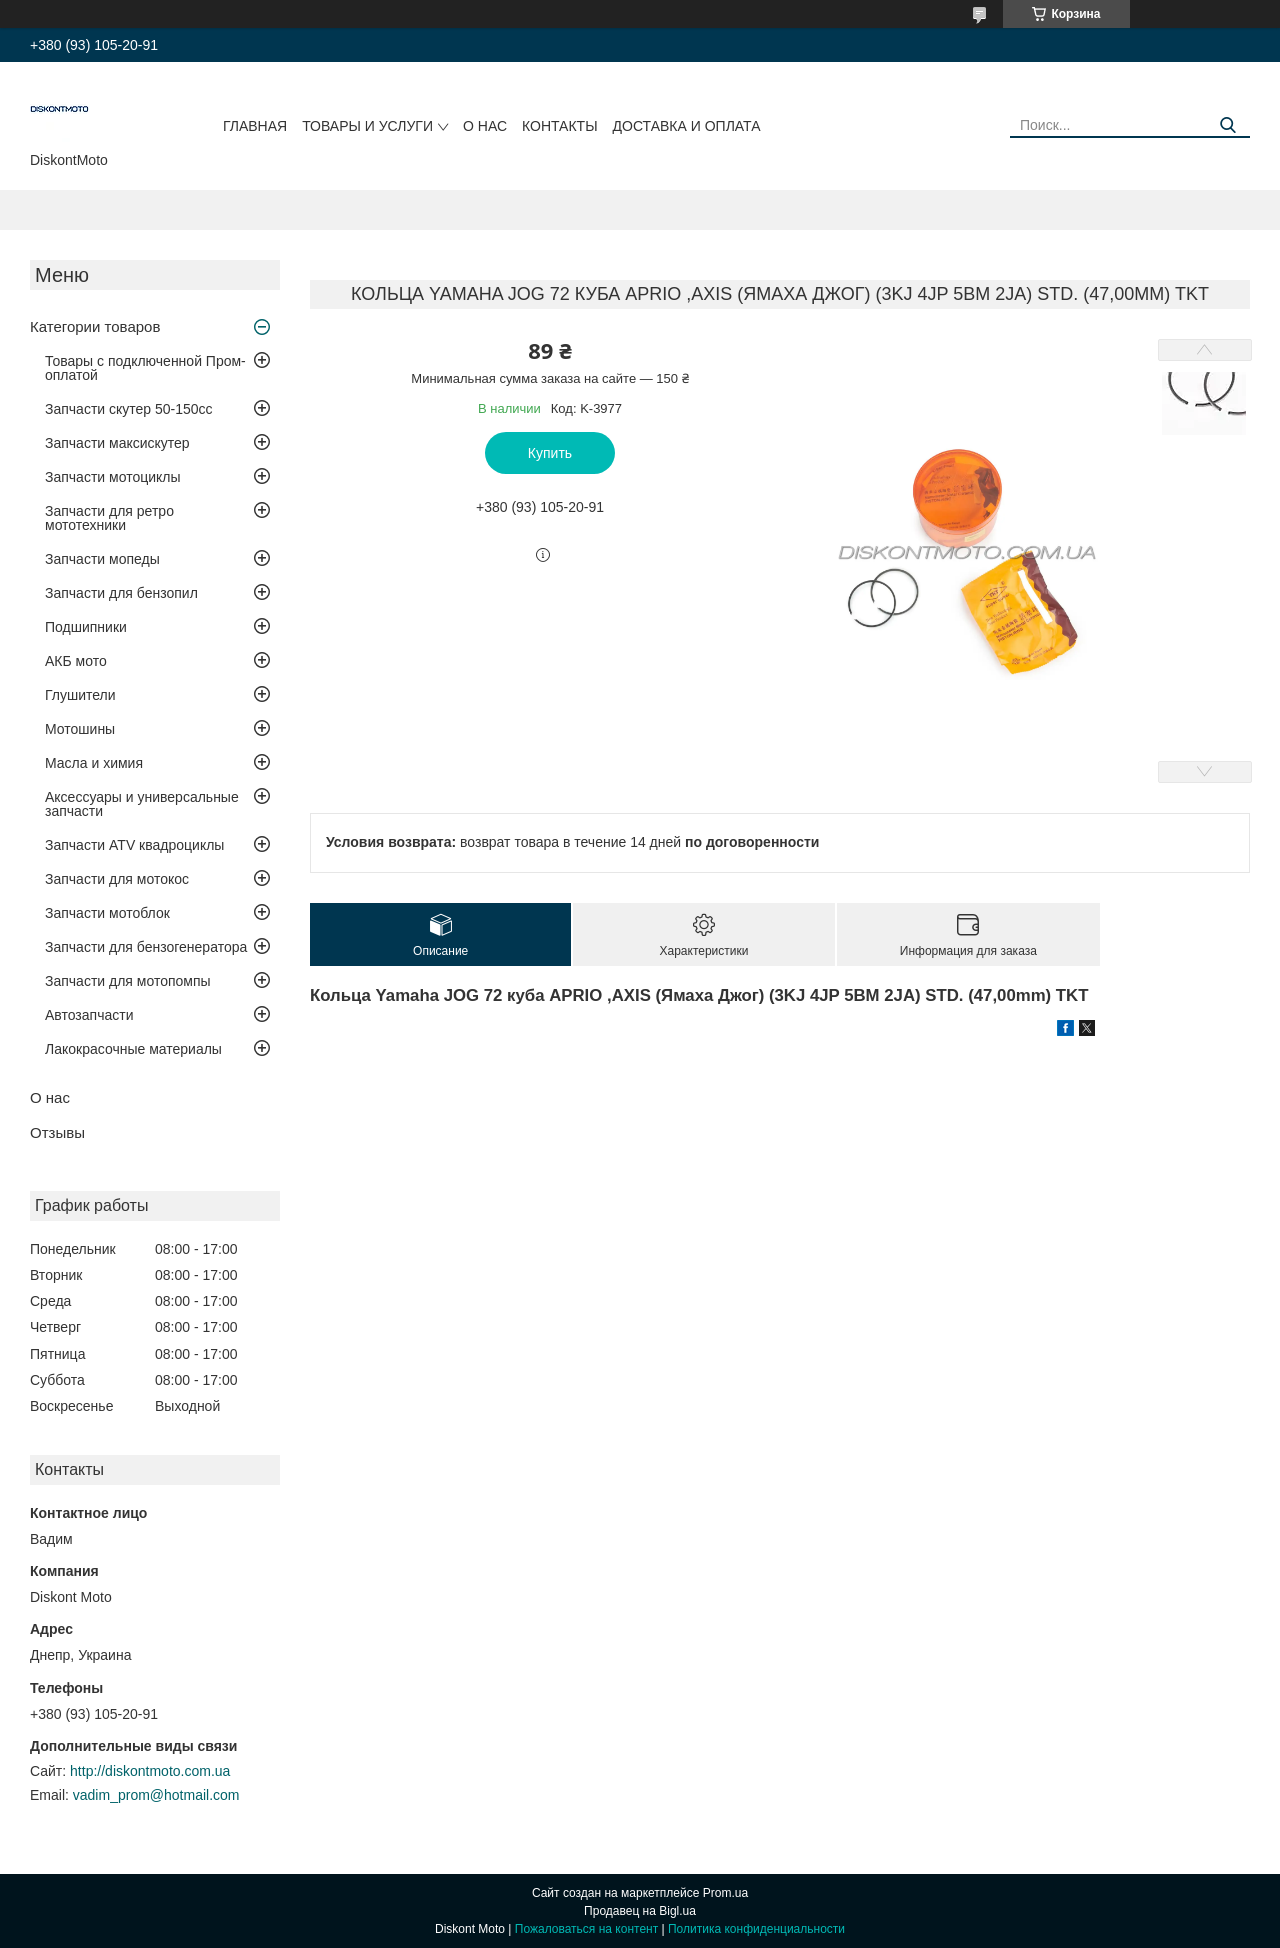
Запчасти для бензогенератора (146, 947)
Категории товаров (95, 326)
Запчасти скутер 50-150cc (129, 409)
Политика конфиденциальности (756, 1929)
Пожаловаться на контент (586, 1929)
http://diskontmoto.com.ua (150, 1771)
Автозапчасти (89, 1015)
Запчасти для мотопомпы (128, 981)
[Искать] (1227, 125)
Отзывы (57, 1132)
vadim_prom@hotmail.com (156, 1795)
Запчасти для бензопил (121, 593)
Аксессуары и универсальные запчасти (142, 804)
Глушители (80, 695)
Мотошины (80, 729)
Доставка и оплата (687, 126)
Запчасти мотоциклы (113, 477)
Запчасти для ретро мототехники (109, 518)
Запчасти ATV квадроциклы (134, 845)
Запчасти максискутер (117, 443)
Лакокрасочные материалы (133, 1049)
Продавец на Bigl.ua (640, 1911)
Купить (550, 453)
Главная (255, 126)
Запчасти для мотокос (117, 879)
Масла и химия (94, 763)
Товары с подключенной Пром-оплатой (145, 368)
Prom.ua (725, 1893)
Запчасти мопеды (102, 559)
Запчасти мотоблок (107, 913)
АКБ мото (76, 661)
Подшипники (86, 627)
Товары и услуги (367, 126)
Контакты (560, 126)
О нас (485, 126)
